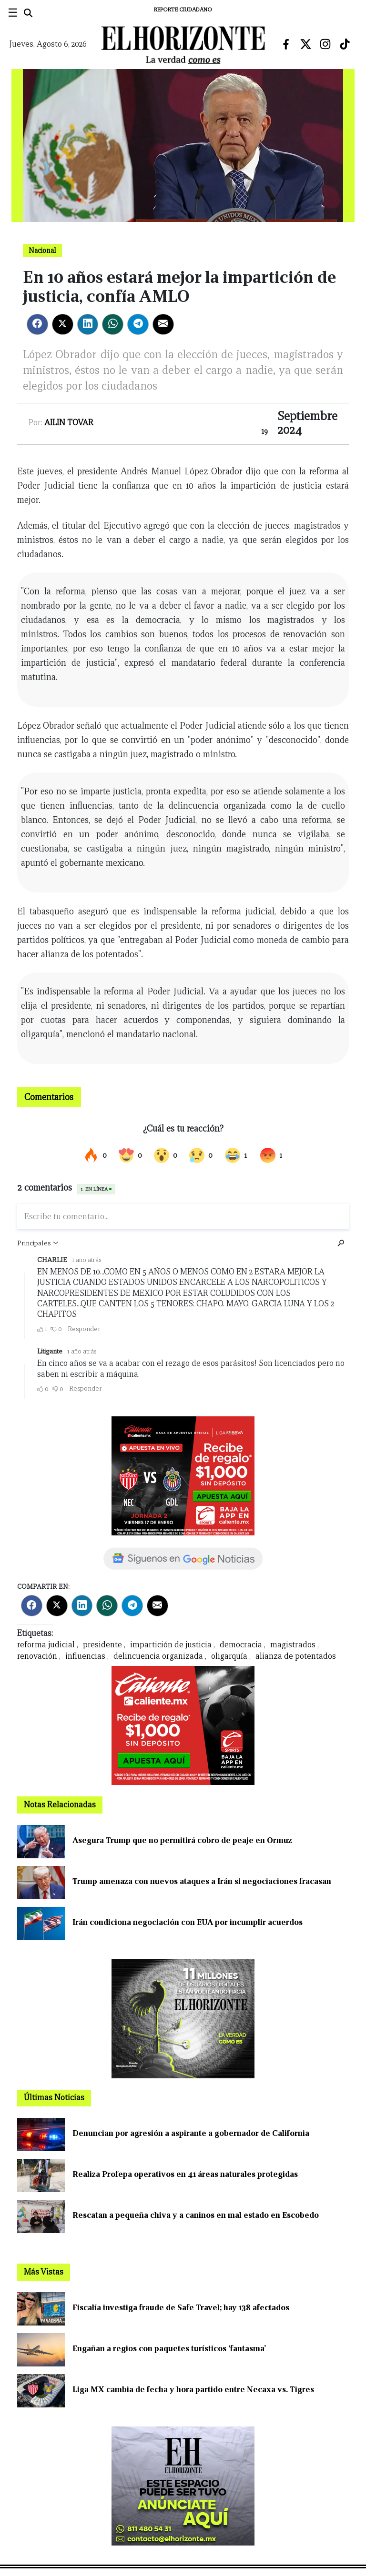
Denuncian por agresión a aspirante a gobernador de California (190, 2133)
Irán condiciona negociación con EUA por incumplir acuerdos (187, 1922)
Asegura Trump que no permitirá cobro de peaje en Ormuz (182, 1840)
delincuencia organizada (158, 1656)
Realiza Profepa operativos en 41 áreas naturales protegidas (185, 2174)
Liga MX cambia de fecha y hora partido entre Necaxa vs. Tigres (193, 2390)
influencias (85, 1656)
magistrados (292, 1645)
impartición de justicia (171, 1645)
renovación (37, 1656)
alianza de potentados (295, 1656)
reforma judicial (46, 1645)
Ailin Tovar (68, 423)
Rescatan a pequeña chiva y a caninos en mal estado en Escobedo (195, 2215)
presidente (102, 1645)
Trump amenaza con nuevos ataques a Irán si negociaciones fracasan (201, 1881)
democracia (241, 1645)
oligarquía (229, 1656)
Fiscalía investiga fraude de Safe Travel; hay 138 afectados (180, 2308)
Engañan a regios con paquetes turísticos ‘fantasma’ (169, 2349)
